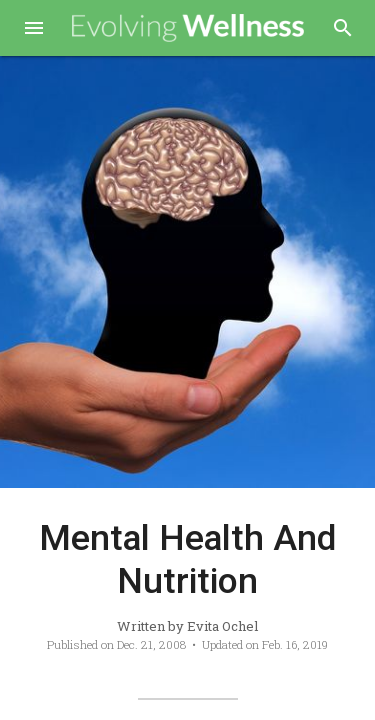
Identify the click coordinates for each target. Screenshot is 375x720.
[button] (34, 30)
